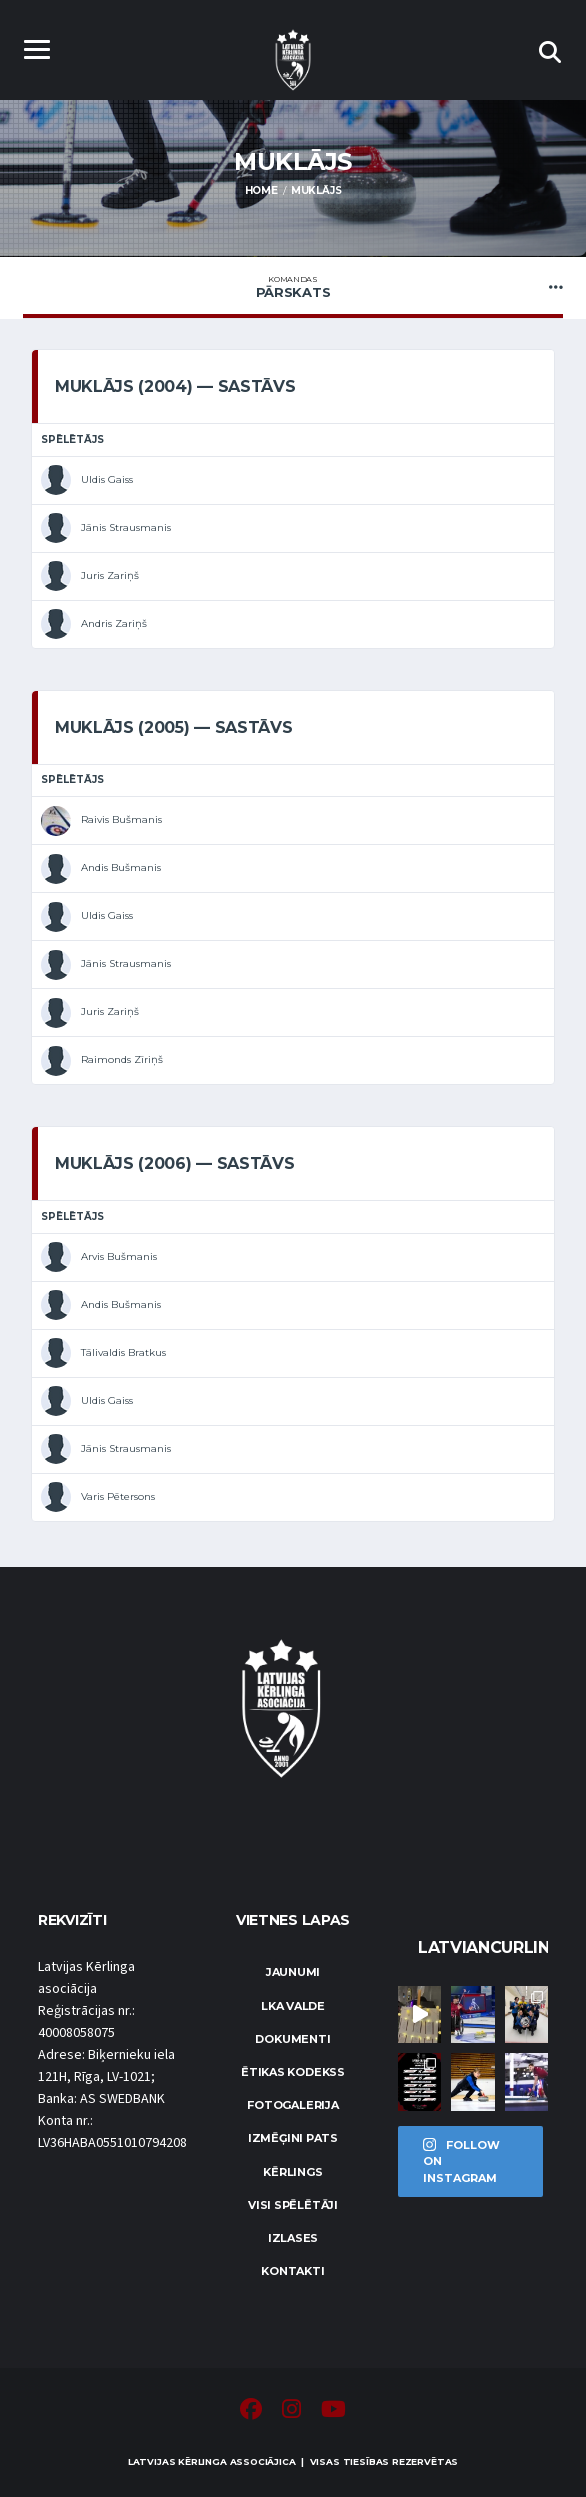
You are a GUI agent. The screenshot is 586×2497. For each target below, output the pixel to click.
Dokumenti (292, 2039)
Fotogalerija (292, 2105)
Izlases (293, 2238)
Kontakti (292, 2271)
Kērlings (292, 2172)
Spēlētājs (72, 439)
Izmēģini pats (293, 2138)
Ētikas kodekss (293, 2072)
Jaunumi (293, 1972)
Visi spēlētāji (293, 2205)
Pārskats (293, 287)
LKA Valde (293, 2006)
